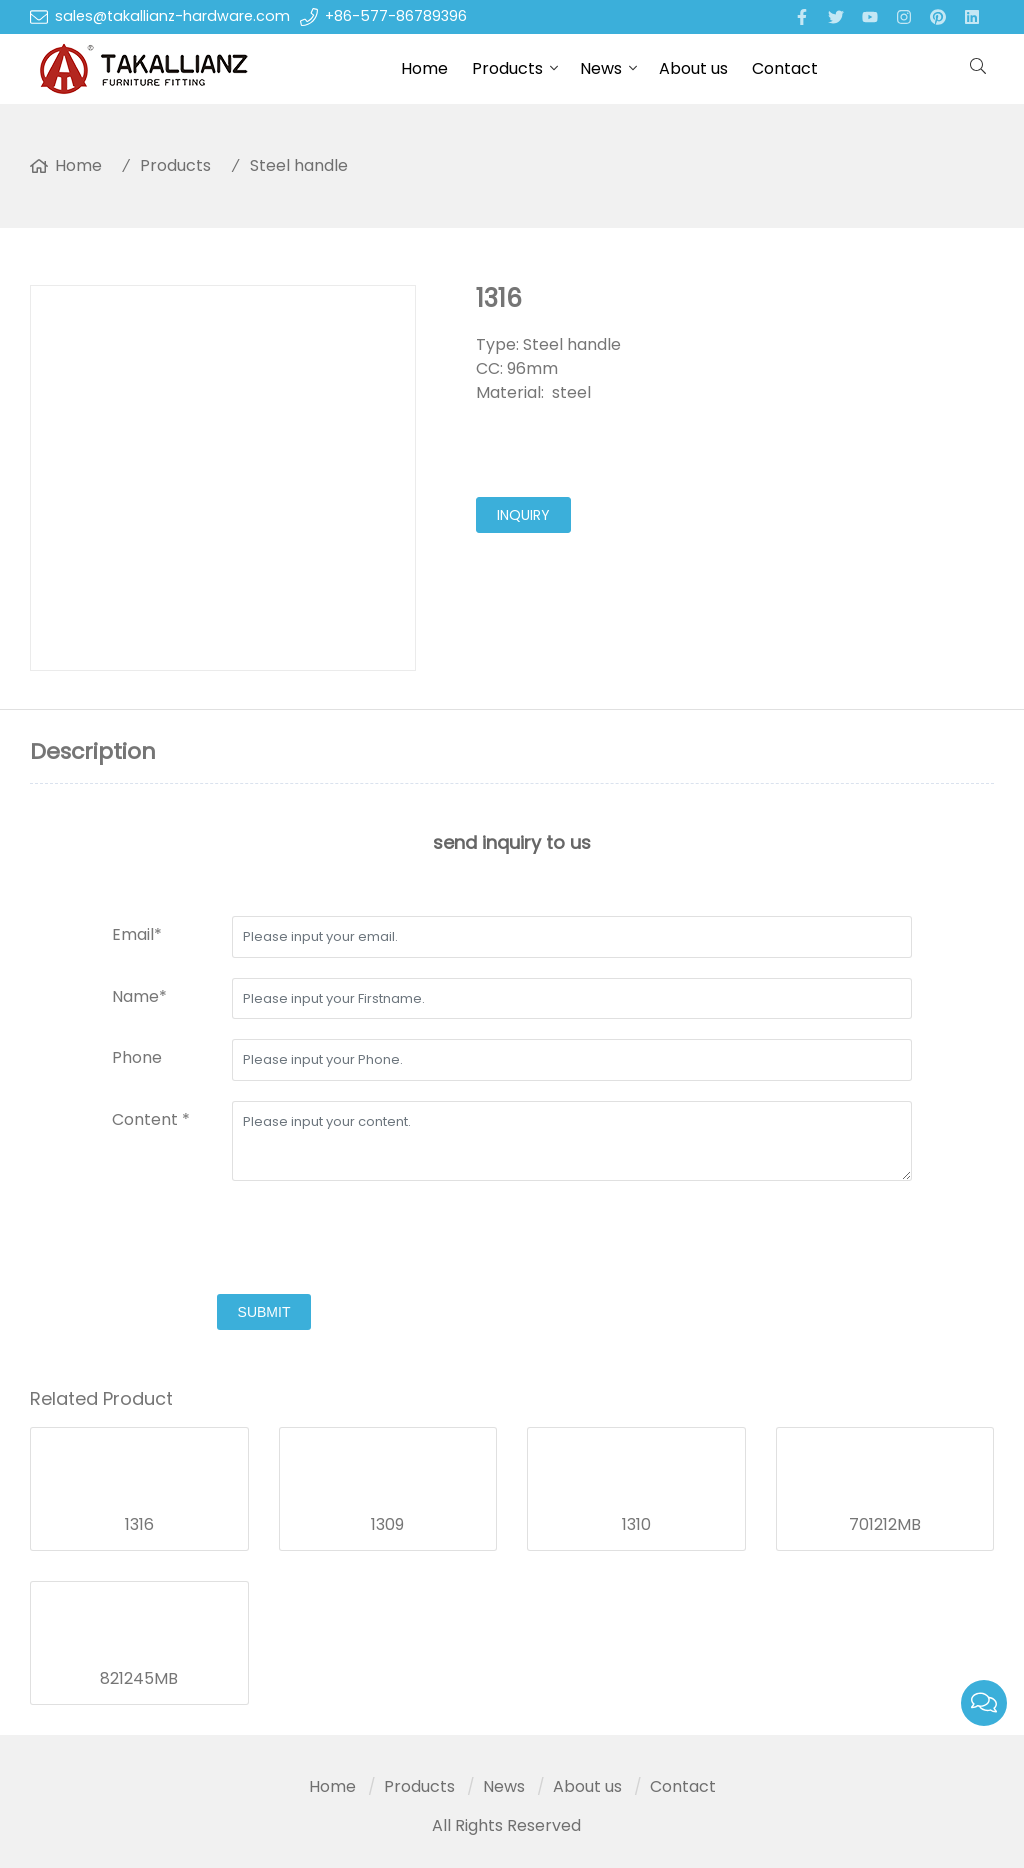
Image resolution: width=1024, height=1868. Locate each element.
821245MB (139, 1679)
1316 (139, 1525)
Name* (139, 996)
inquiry (523, 515)
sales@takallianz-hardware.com (172, 16)
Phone (137, 1057)
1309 (387, 1525)
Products (507, 68)
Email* (137, 934)
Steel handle (299, 165)
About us (693, 68)
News (601, 68)
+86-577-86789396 (396, 16)
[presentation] (264, 1240)
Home (424, 68)
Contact (785, 68)
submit (264, 1312)
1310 (636, 1525)
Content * (151, 1119)
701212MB (885, 1525)
